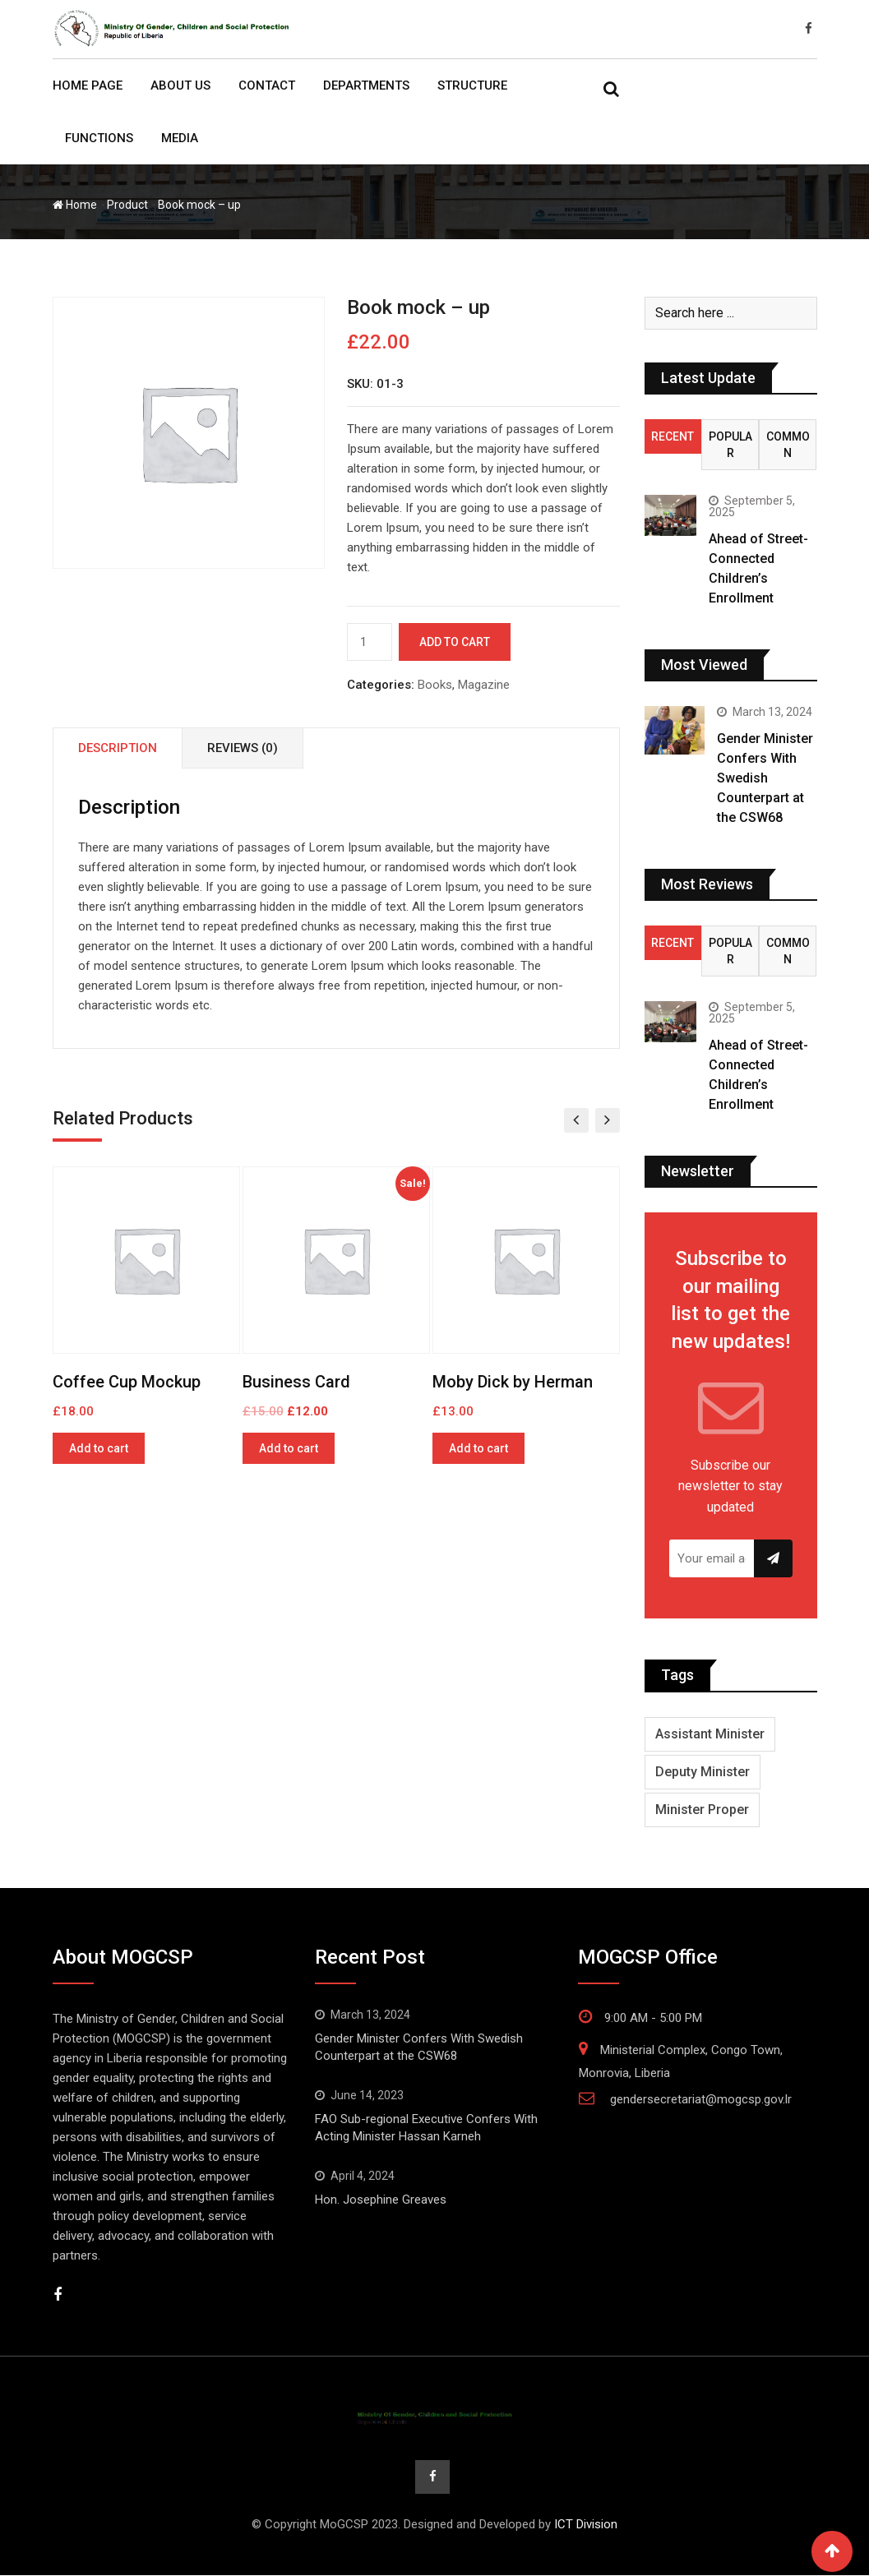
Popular (730, 444)
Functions (99, 138)
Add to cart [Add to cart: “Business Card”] (288, 1448)
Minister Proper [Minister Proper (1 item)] (702, 1809)
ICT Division (585, 2525)
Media (179, 138)
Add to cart (454, 642)
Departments (366, 85)
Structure (472, 85)
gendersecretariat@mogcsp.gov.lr (701, 2099)
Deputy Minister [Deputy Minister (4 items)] (702, 1772)
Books (435, 684)
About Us (180, 85)
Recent (672, 436)
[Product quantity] (369, 642)
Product (127, 204)
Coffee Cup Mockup (127, 1382)
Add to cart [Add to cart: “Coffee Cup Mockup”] (98, 1448)
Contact (266, 85)
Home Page (87, 85)
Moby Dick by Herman (512, 1382)
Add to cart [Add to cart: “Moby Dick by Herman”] (478, 1448)
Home (75, 204)
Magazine (484, 684)
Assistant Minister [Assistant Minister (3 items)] (710, 1734)
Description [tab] (117, 748)
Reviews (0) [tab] (242, 748)
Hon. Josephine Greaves (380, 2199)
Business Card (296, 1382)
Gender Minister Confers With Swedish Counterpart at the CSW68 (765, 778)
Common (788, 444)
